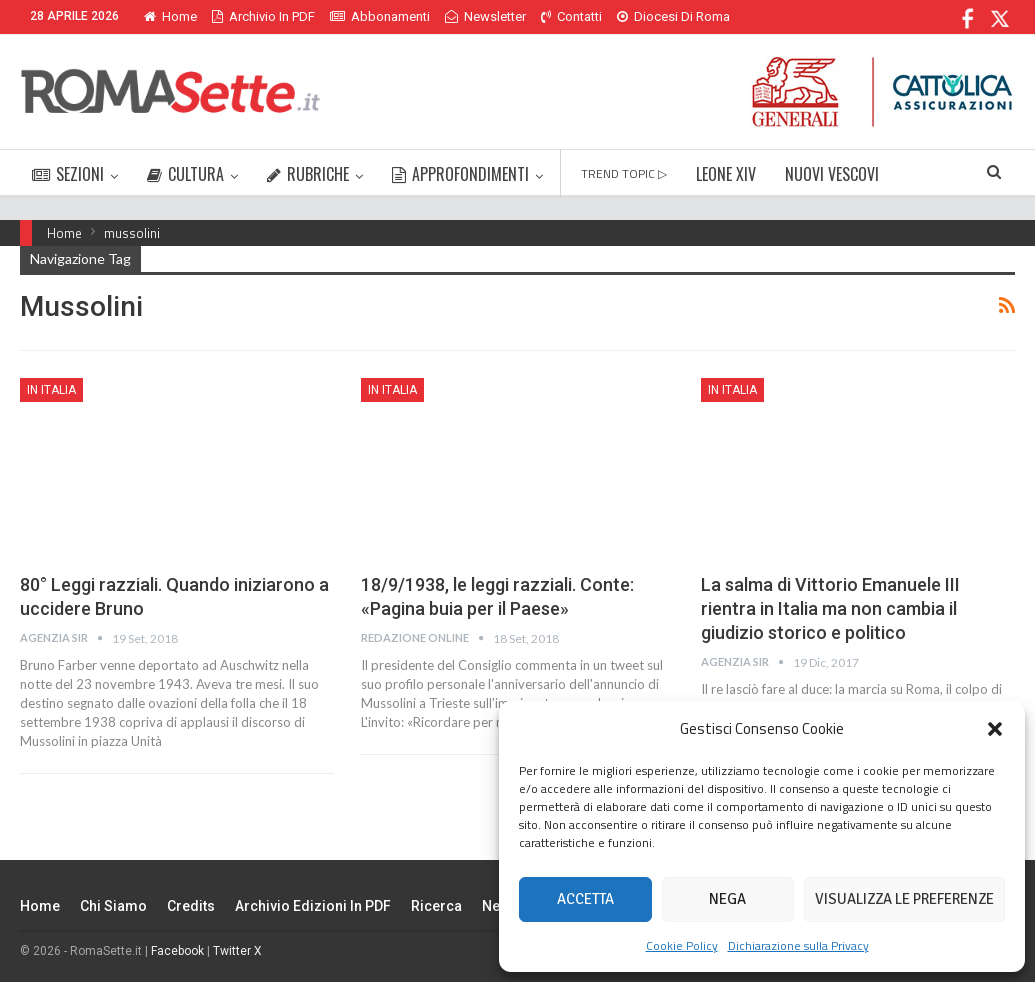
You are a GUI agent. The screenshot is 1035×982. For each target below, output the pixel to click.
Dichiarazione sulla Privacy (798, 945)
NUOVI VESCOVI (832, 174)
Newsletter (485, 16)
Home (170, 16)
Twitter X (237, 951)
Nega (727, 899)
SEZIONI (68, 174)
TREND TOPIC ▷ (624, 173)
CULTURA (185, 174)
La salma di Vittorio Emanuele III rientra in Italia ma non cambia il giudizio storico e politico (830, 608)
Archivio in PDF (263, 16)
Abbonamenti (380, 16)
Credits (191, 906)
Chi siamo (113, 906)
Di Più (638, 16)
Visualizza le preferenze (904, 899)
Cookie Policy (682, 945)
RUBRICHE (308, 174)
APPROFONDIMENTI (460, 174)
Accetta (585, 899)
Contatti (571, 16)
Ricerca (436, 906)
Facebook (177, 951)
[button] (995, 729)
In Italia (51, 390)
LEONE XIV (726, 174)
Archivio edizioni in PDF (313, 906)
